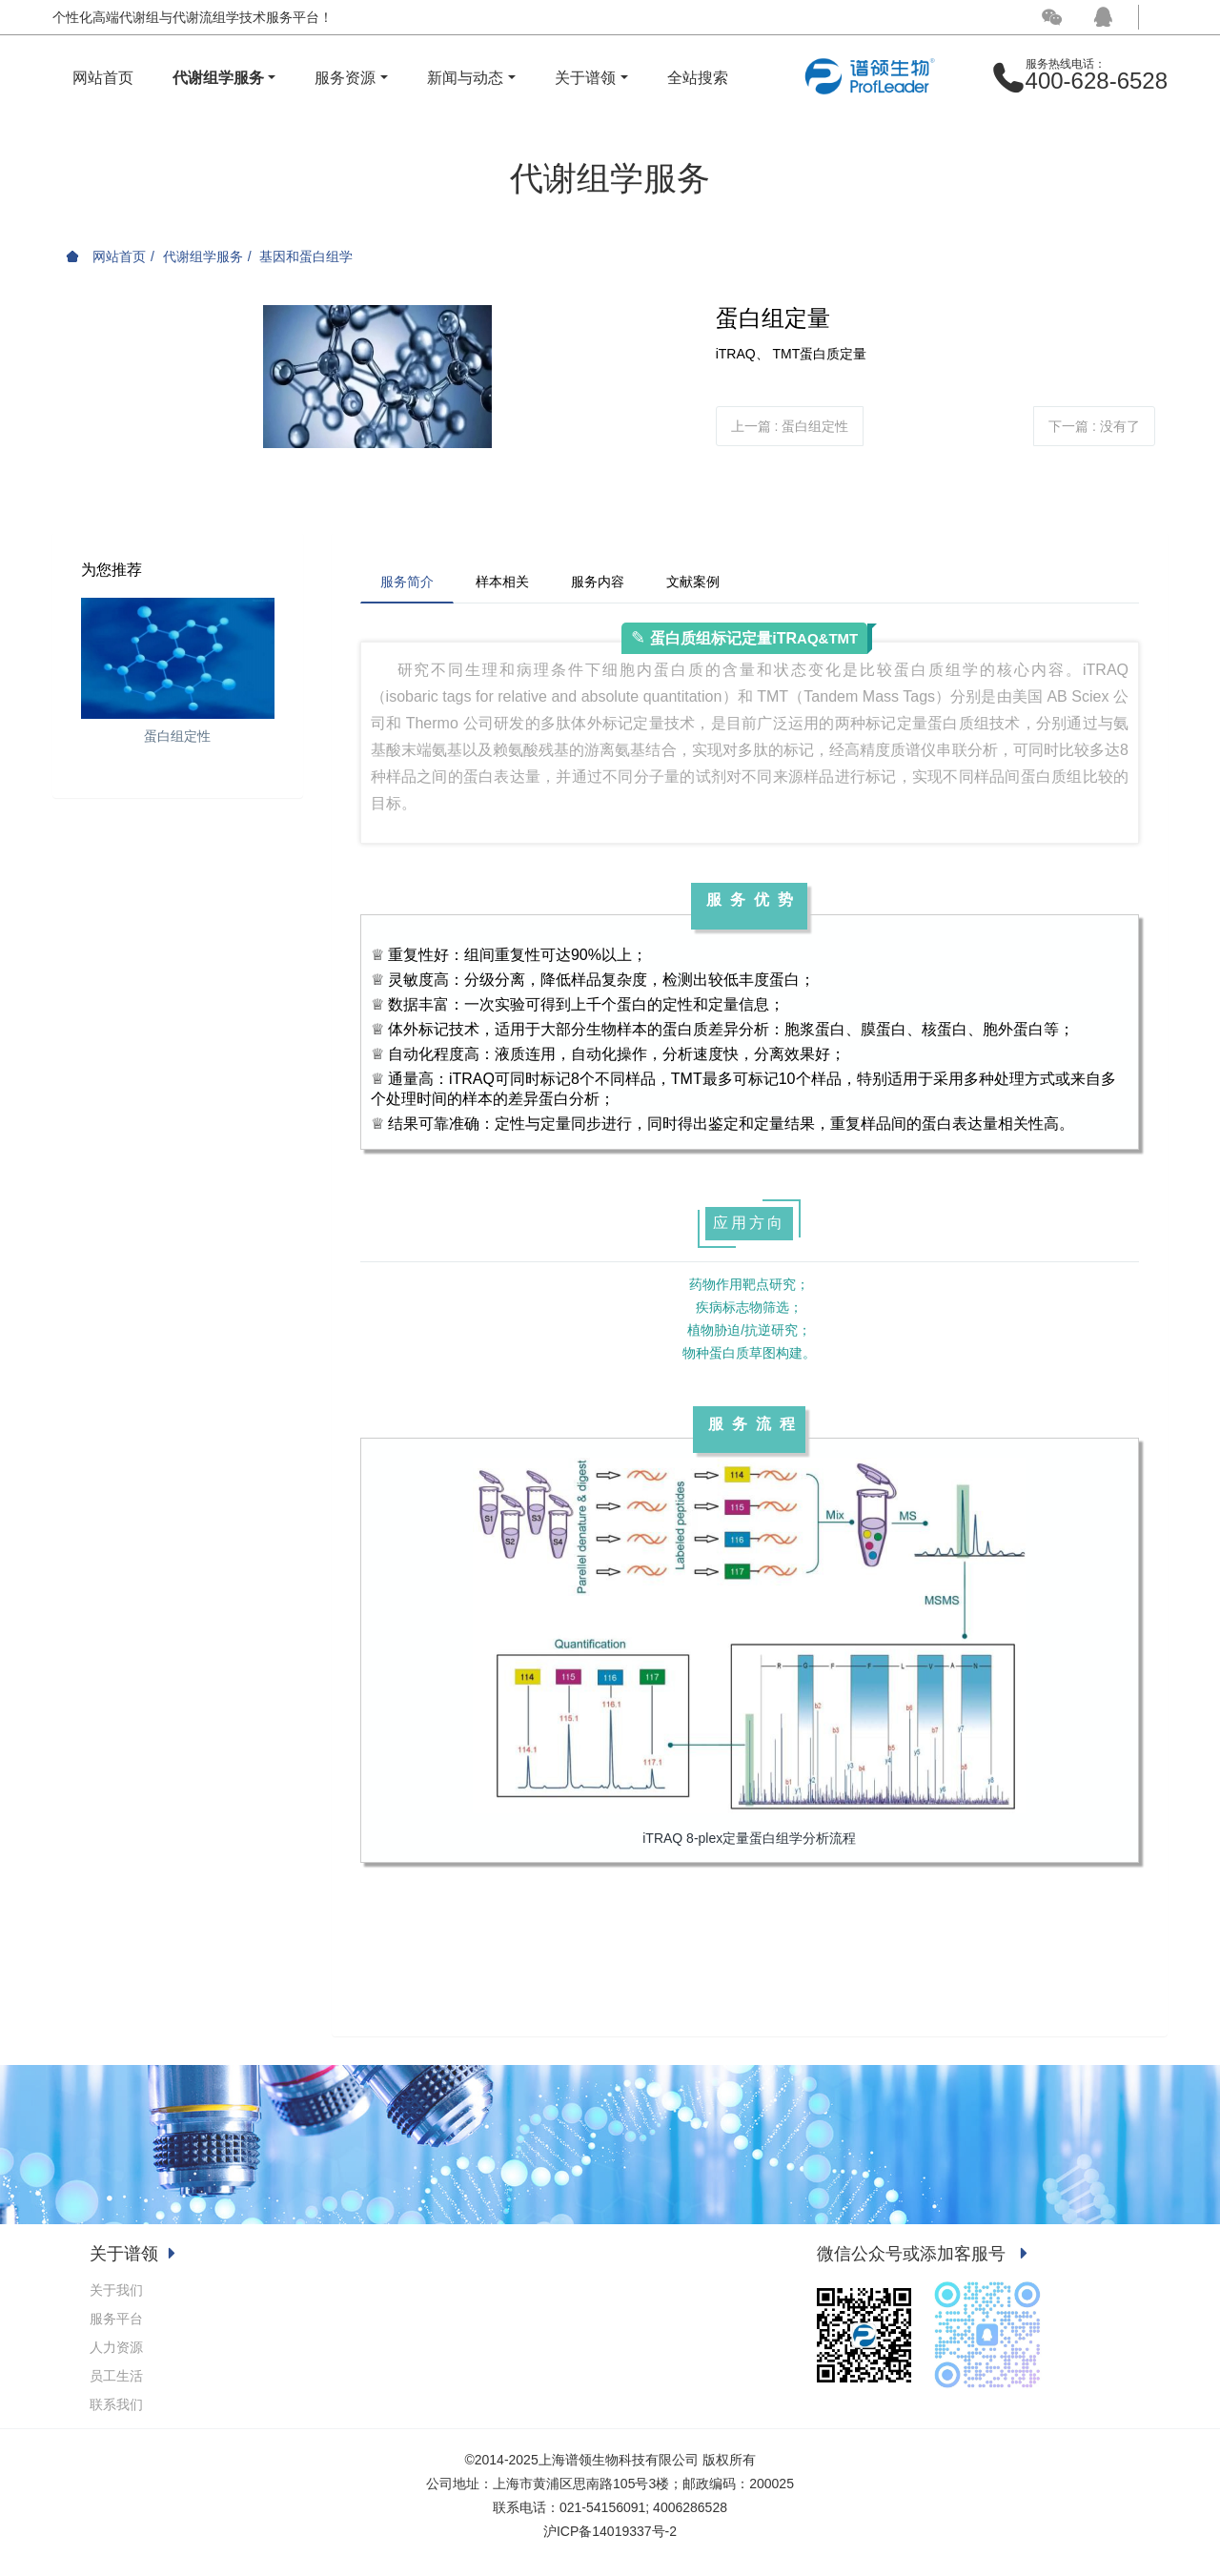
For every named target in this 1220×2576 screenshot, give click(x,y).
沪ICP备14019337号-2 (610, 2531)
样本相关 (502, 581)
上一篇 (790, 426)
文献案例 (693, 581)
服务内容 (597, 581)
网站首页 (102, 78)
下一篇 (1094, 426)
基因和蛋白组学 (306, 256)
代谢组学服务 (203, 256)
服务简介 (407, 581)
